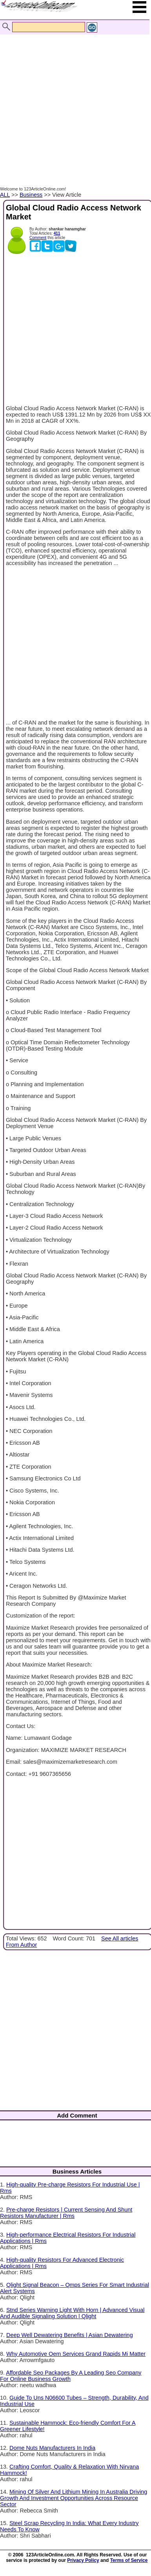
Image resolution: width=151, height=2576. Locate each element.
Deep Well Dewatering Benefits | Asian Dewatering (69, 2335)
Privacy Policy (83, 2560)
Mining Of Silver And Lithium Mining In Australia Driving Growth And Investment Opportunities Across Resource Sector (73, 2498)
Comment (37, 237)
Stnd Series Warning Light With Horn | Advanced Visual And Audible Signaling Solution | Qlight (72, 2313)
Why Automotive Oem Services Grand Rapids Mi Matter (76, 2354)
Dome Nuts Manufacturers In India (52, 2448)
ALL (5, 195)
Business (31, 195)
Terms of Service (129, 2560)
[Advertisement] (73, 102)
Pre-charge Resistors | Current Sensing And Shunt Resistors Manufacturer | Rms (66, 2212)
